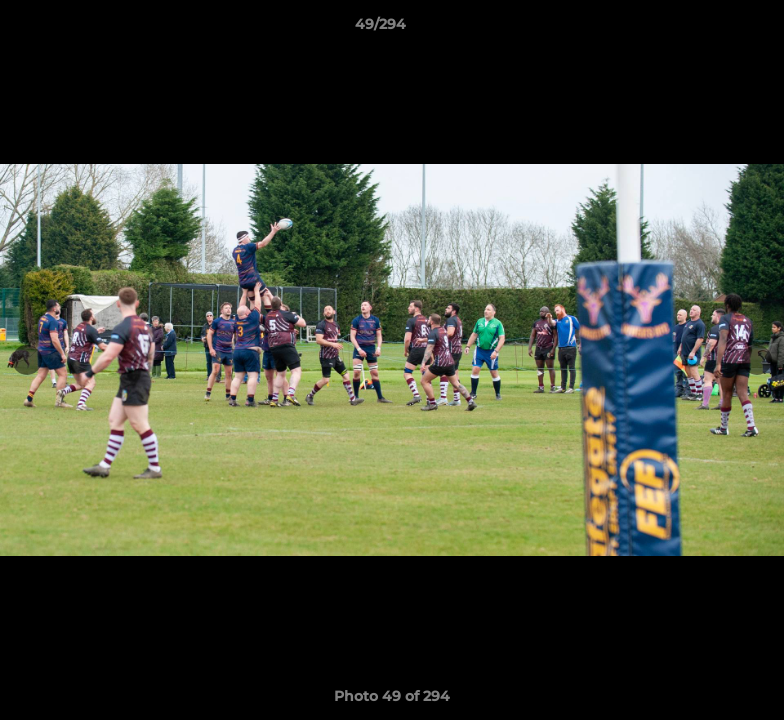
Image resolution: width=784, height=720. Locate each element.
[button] (700, 29)
